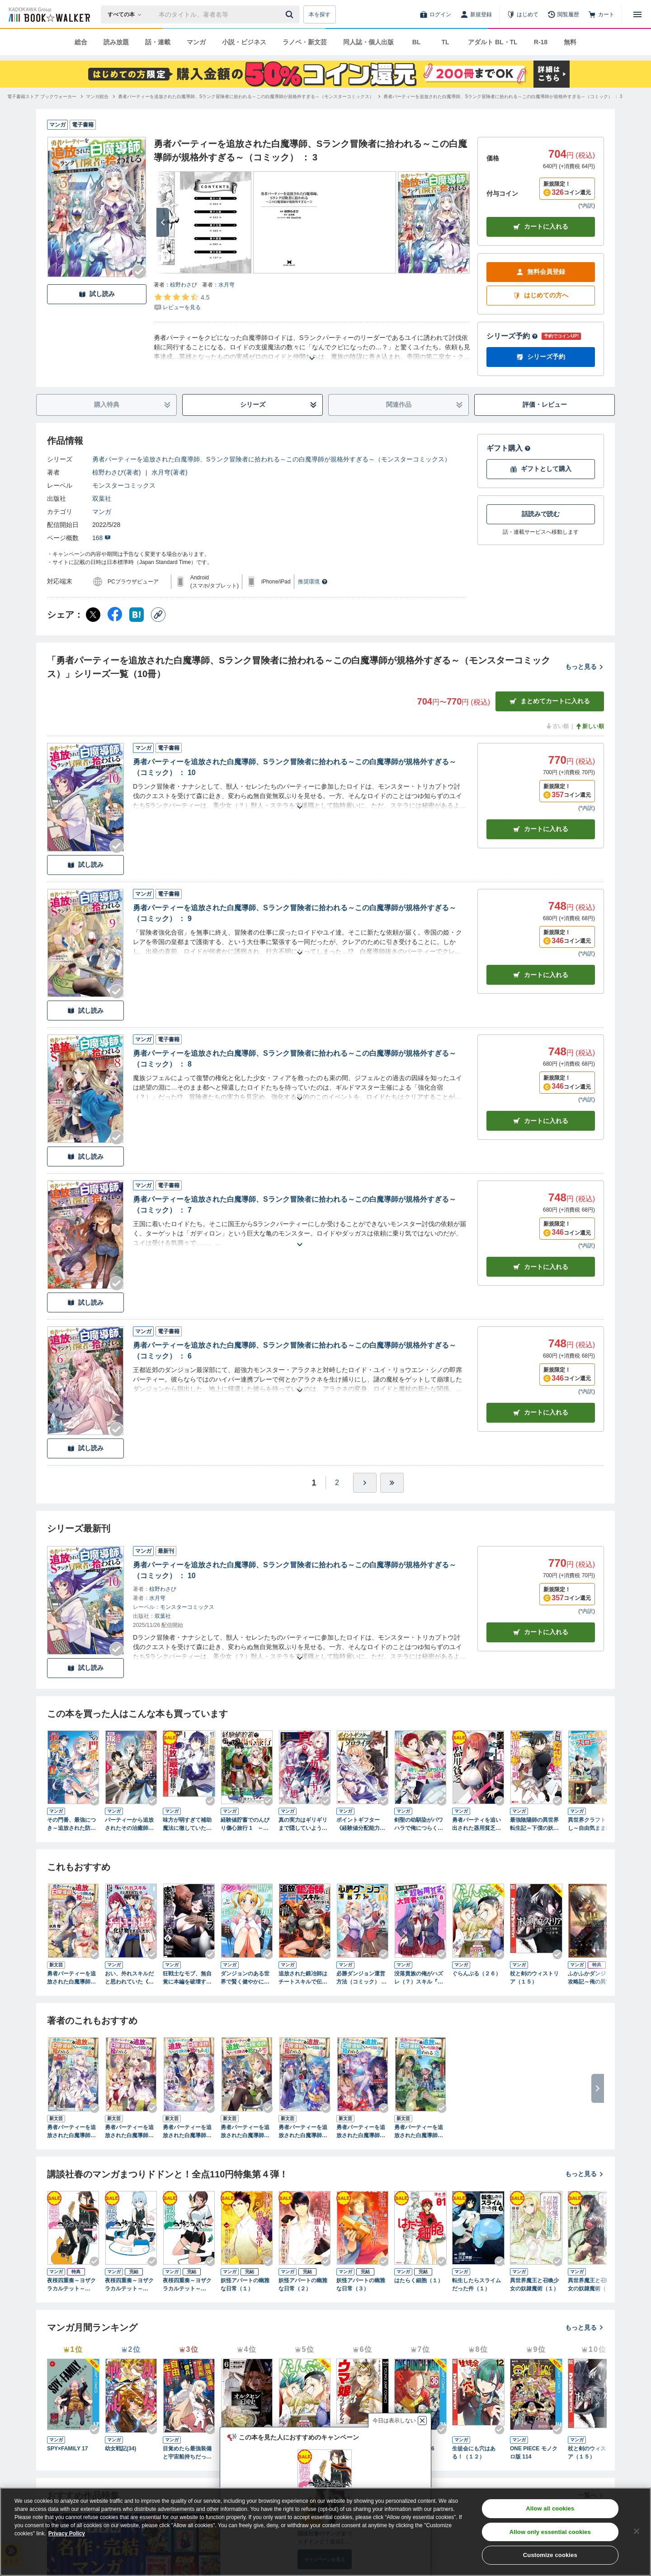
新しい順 (589, 726)
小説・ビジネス (244, 42)
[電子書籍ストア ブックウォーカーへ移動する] (41, 96)
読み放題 (116, 42)
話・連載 (157, 42)
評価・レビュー (545, 404)
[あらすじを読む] (312, 347)
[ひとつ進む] (365, 1483)
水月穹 (226, 285)
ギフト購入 (508, 448)
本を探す (319, 14)
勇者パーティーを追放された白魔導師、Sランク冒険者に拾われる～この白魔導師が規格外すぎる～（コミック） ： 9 (294, 913)
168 (101, 537)
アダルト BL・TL (493, 42)
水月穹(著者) (169, 472)
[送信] (290, 14)
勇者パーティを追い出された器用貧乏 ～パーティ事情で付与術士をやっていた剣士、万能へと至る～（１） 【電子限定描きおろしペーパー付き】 (476, 1824)
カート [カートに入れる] (540, 829)
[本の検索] (127, 14)
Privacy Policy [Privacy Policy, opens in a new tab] (66, 2533)
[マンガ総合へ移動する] (97, 96)
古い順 (557, 726)
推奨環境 (313, 581)
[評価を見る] (181, 301)
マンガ (196, 42)
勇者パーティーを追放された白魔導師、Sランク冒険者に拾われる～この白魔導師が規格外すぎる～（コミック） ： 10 (294, 767)
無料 (570, 42)
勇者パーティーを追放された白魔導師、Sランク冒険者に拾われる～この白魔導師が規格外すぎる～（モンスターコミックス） (271, 459)
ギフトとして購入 (540, 469)
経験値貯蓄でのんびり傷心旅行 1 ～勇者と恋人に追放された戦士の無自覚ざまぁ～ (245, 1824)
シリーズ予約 (512, 336)
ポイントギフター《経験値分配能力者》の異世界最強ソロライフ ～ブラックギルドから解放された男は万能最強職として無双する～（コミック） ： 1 (361, 1824)
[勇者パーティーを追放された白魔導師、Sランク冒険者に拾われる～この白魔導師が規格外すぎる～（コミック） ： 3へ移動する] (502, 96)
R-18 (540, 42)
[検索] (290, 14)
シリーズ (278, 405)
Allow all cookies (550, 2508)
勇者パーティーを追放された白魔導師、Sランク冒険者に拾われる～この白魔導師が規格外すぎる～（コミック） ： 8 (294, 1058)
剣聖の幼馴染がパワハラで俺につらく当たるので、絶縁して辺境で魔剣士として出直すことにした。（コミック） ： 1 (418, 1824)
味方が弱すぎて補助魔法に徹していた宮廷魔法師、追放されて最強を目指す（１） (187, 1824)
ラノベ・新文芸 (305, 42)
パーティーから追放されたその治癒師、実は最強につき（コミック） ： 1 (129, 1824)
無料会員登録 (540, 272)
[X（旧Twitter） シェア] (93, 615)
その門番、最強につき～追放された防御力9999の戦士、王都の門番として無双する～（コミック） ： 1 (72, 1824)
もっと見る (584, 666)
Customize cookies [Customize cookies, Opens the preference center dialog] (550, 2555)
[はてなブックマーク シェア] (136, 615)
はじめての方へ (540, 295)
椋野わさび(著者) (116, 472)
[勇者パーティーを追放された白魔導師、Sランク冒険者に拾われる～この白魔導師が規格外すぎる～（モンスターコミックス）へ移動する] (246, 96)
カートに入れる (540, 226)
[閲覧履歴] (563, 14)
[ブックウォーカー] (48, 14)
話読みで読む (541, 513)
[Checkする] (139, 271)
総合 (81, 42)
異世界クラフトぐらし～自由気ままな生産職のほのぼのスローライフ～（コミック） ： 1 (592, 1824)
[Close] (636, 2531)
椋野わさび (183, 285)
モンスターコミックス (124, 485)
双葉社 (101, 498)
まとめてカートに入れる (549, 701)
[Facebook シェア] (115, 615)
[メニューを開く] (637, 14)
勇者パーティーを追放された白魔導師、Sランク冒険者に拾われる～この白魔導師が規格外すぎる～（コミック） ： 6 (294, 1350)
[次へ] (162, 222)
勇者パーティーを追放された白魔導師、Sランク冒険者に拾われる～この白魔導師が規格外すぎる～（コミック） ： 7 (294, 1204)
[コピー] (158, 615)
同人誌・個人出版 (368, 42)
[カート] (601, 14)
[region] (325, 2531)
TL (445, 42)
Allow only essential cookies (550, 2532)
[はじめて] (522, 14)
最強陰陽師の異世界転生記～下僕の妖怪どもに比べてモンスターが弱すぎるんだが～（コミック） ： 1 (535, 1824)
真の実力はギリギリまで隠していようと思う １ (302, 1824)
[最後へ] (392, 1483)
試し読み (97, 294)
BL (416, 42)
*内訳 (586, 205)
